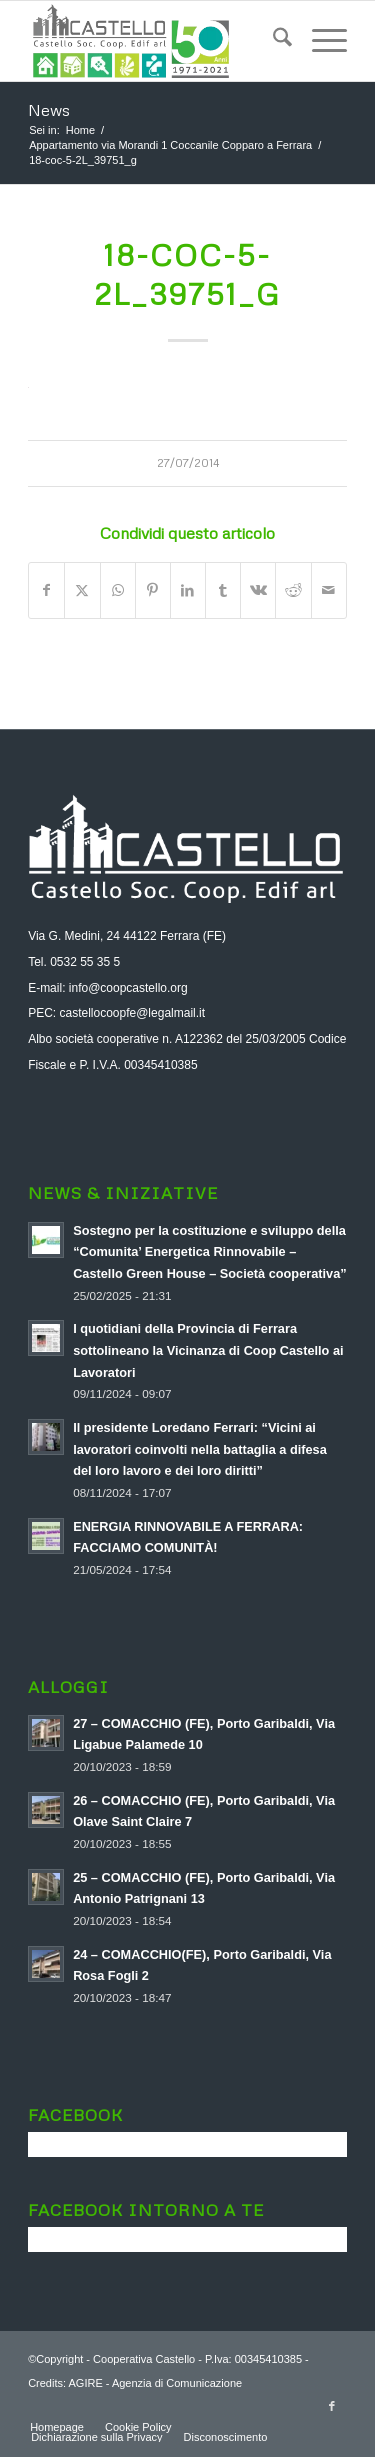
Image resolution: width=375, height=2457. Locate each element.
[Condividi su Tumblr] (223, 590)
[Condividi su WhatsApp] (118, 590)
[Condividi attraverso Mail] (329, 590)
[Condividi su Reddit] (293, 590)
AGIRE (85, 2383)
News (49, 110)
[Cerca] (272, 41)
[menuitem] (272, 41)
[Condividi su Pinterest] (153, 590)
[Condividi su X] (82, 590)
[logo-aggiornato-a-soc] (155, 41)
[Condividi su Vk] (258, 590)
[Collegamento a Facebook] (332, 2406)
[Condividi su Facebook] (46, 590)
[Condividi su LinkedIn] (188, 590)
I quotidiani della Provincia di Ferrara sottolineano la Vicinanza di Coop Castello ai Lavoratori (208, 1350)
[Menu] (319, 41)
